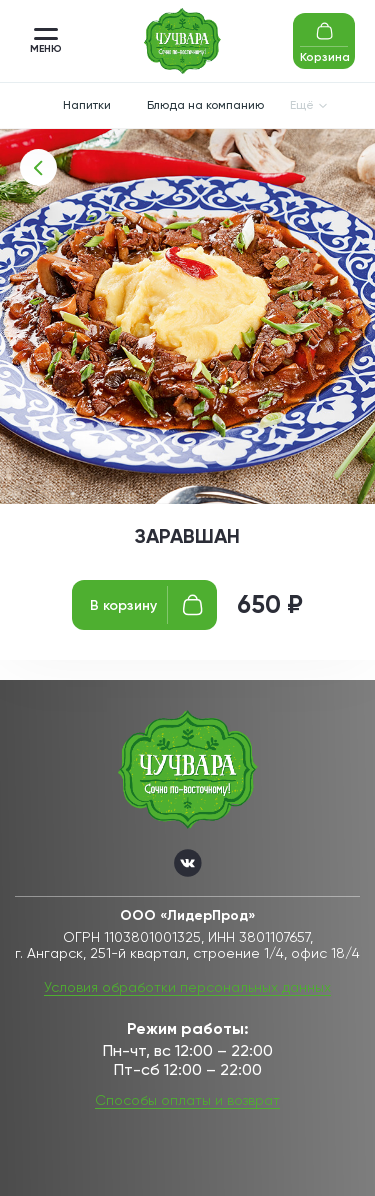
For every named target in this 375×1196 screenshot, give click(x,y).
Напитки (87, 105)
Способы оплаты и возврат (187, 1100)
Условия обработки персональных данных (187, 987)
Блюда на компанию (205, 105)
